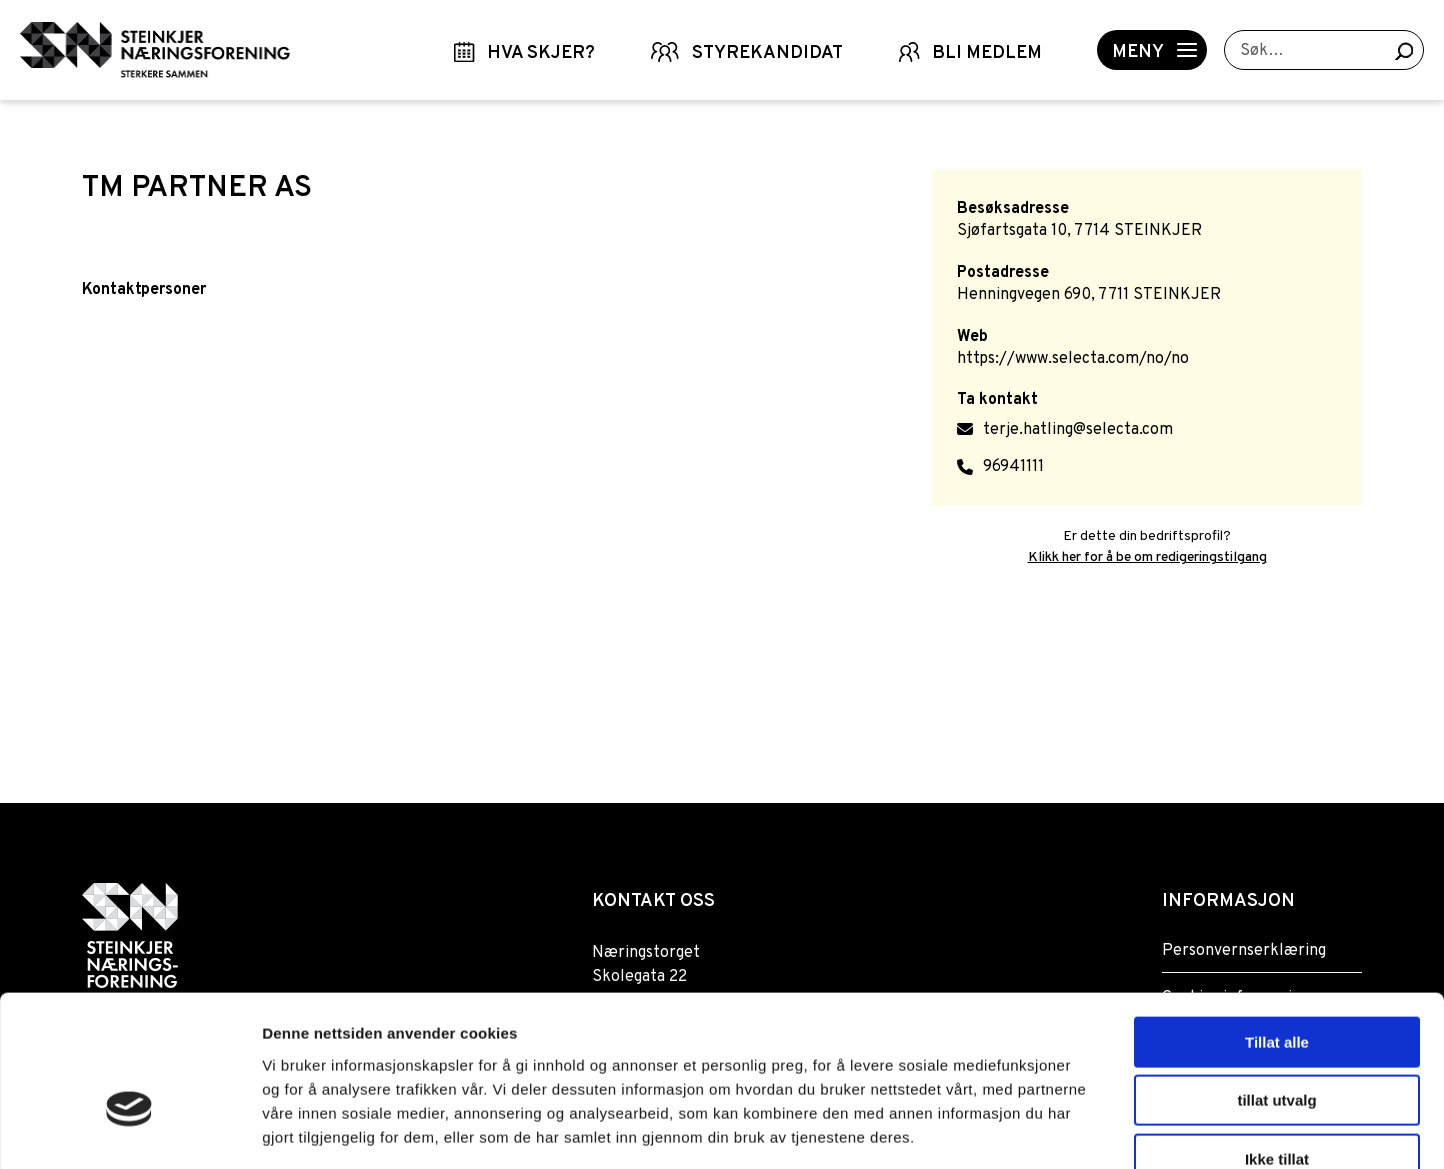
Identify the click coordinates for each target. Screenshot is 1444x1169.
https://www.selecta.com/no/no (1073, 359)
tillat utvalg (1276, 983)
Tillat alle (1277, 924)
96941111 (1013, 467)
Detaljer (1065, 1129)
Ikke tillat (1277, 1041)
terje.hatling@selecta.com (1078, 430)
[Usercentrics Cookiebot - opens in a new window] (129, 1130)
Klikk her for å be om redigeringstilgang (1147, 557)
